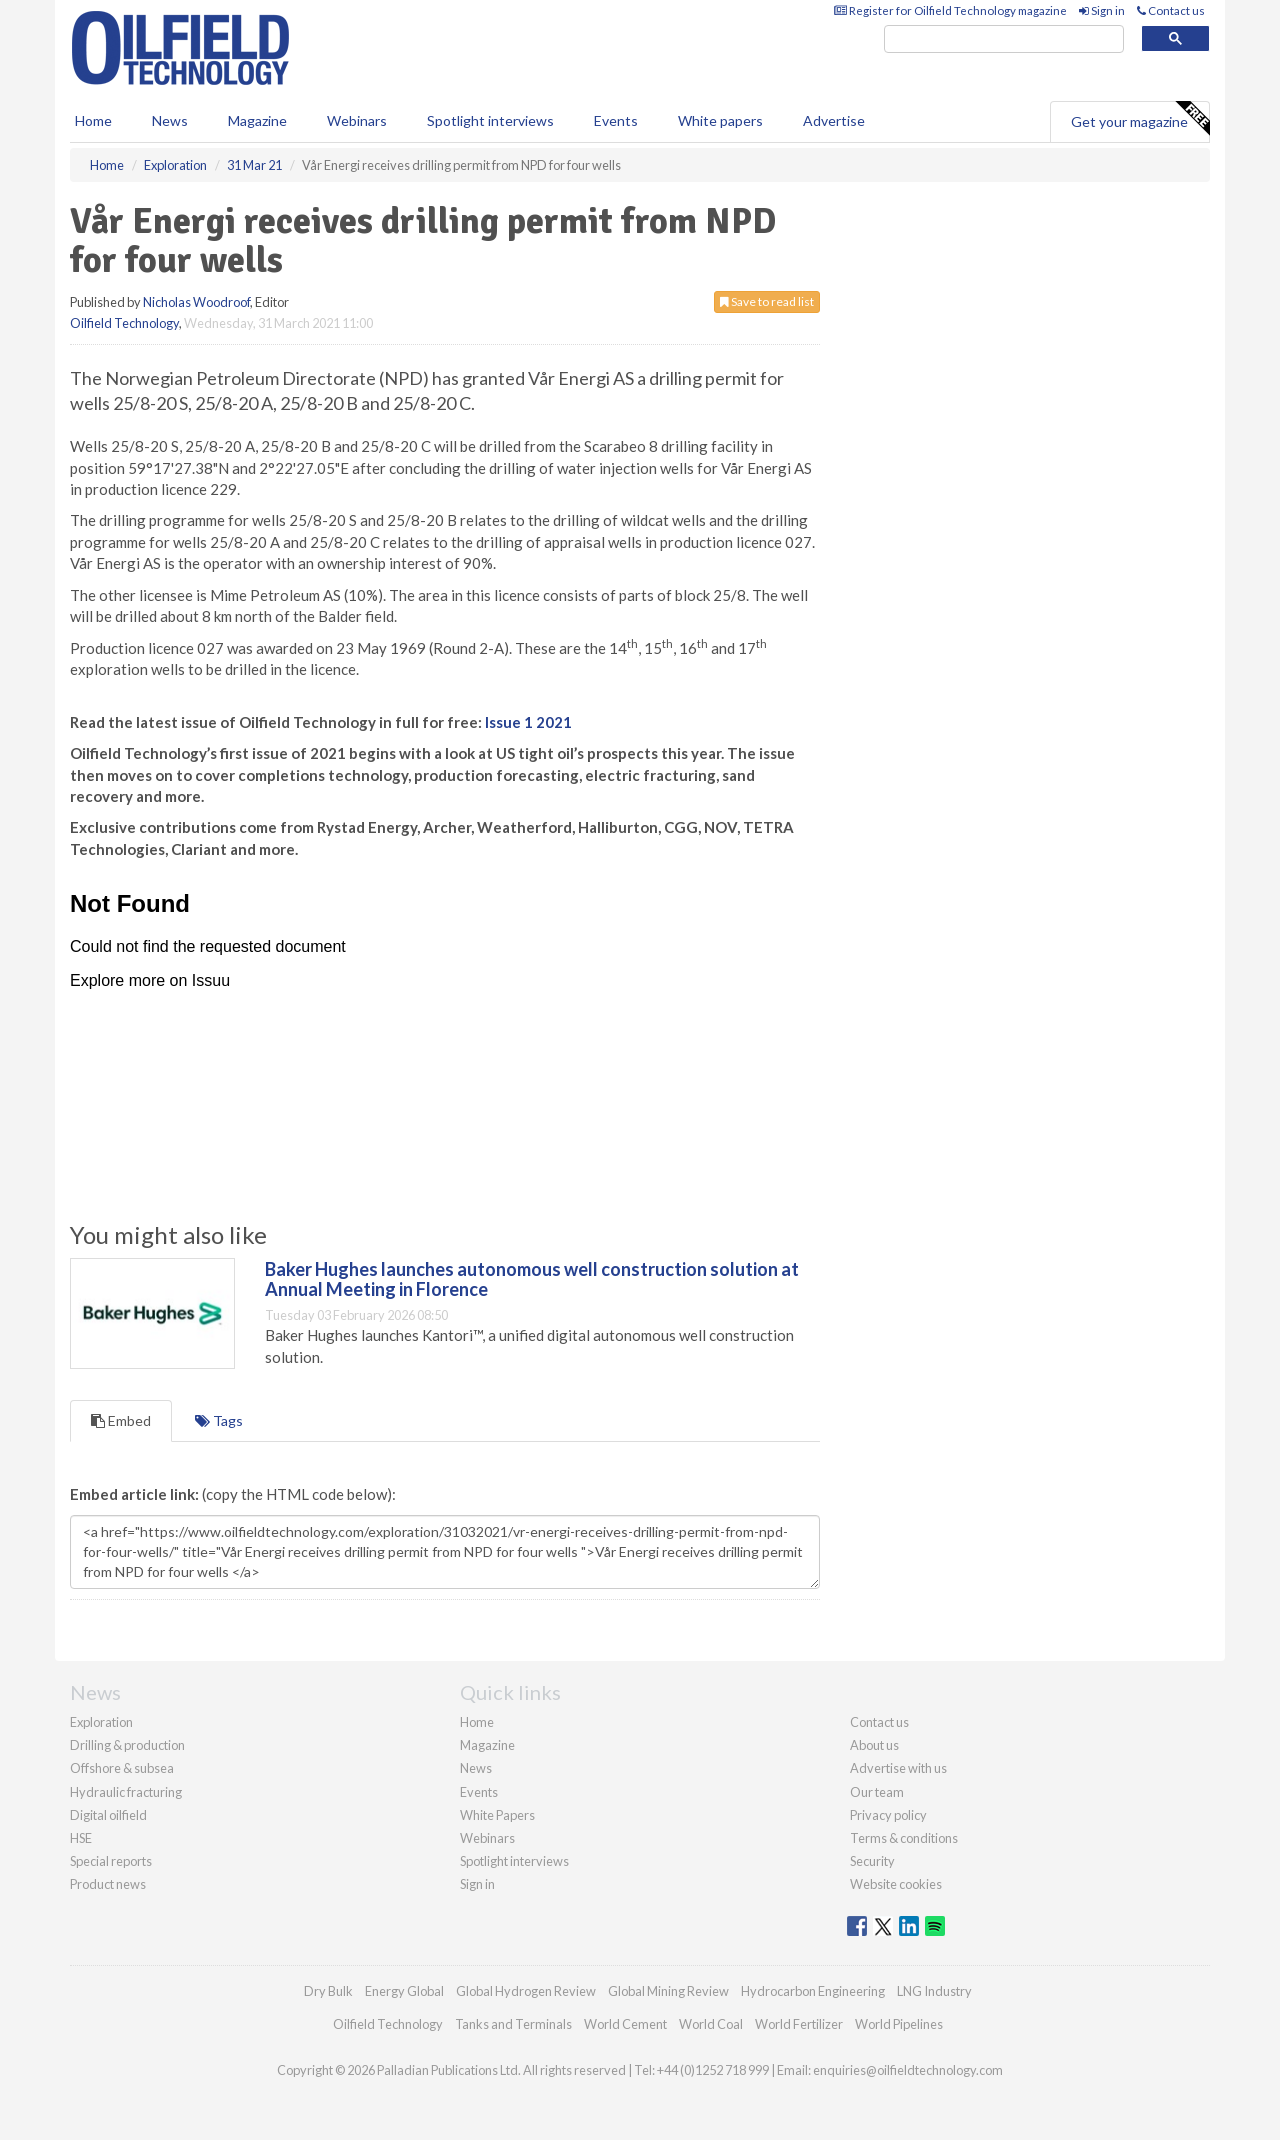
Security (872, 1861)
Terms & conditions (904, 1838)
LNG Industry (934, 1991)
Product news (108, 1884)
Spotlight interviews (490, 120)
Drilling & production (127, 1745)
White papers (720, 120)
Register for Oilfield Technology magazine (950, 10)
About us (874, 1745)
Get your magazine (1140, 119)
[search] (1004, 39)
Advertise (834, 120)
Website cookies (896, 1884)
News (476, 1768)
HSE (81, 1838)
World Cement (625, 2024)
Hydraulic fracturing (126, 1792)
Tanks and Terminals (513, 2024)
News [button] (170, 120)
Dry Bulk (328, 1991)
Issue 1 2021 (528, 722)
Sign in (1102, 10)
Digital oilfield (108, 1815)
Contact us (1171, 10)
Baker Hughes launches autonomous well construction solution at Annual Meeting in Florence (532, 1279)
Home (93, 120)
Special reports (111, 1861)
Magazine (257, 120)
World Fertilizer (799, 2024)
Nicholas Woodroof (196, 302)
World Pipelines (899, 2024)
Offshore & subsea (122, 1768)
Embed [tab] (121, 1420)
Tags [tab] (219, 1420)
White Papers (497, 1815)
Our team (877, 1792)
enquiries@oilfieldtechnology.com (908, 2070)
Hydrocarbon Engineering (813, 1991)
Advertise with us (898, 1768)
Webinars (357, 120)
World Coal (711, 2024)
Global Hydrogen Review (526, 1991)
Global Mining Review (668, 1991)
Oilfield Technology (124, 323)
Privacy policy (888, 1815)
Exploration (101, 1722)
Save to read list (767, 301)
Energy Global (404, 1991)
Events (616, 120)
